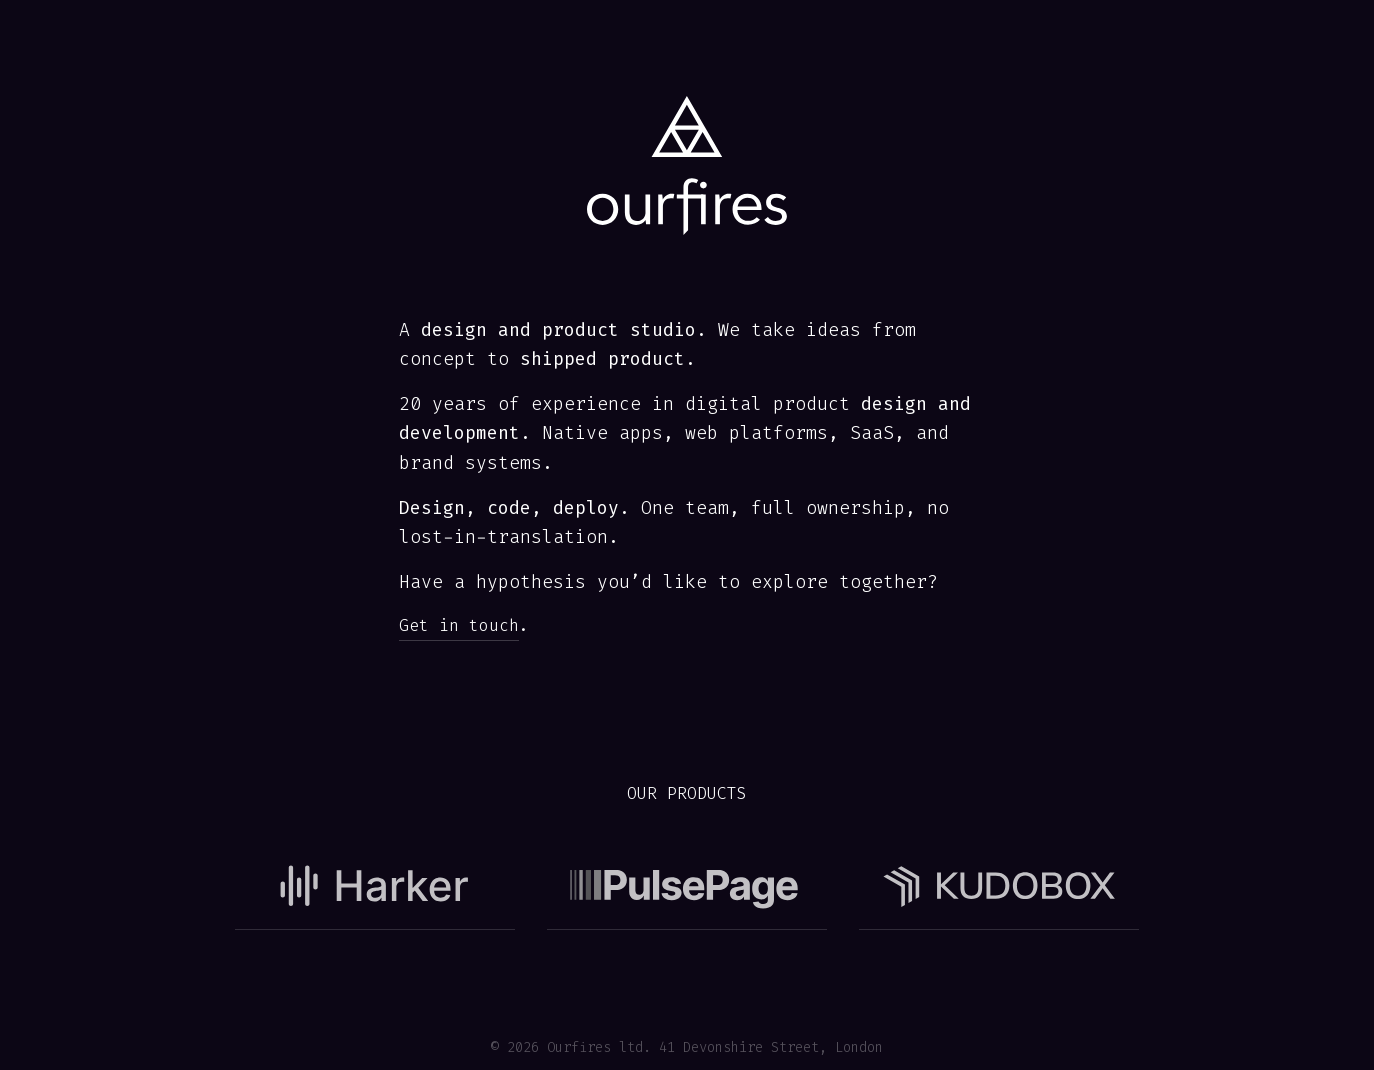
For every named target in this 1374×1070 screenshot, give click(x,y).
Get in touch (459, 625)
